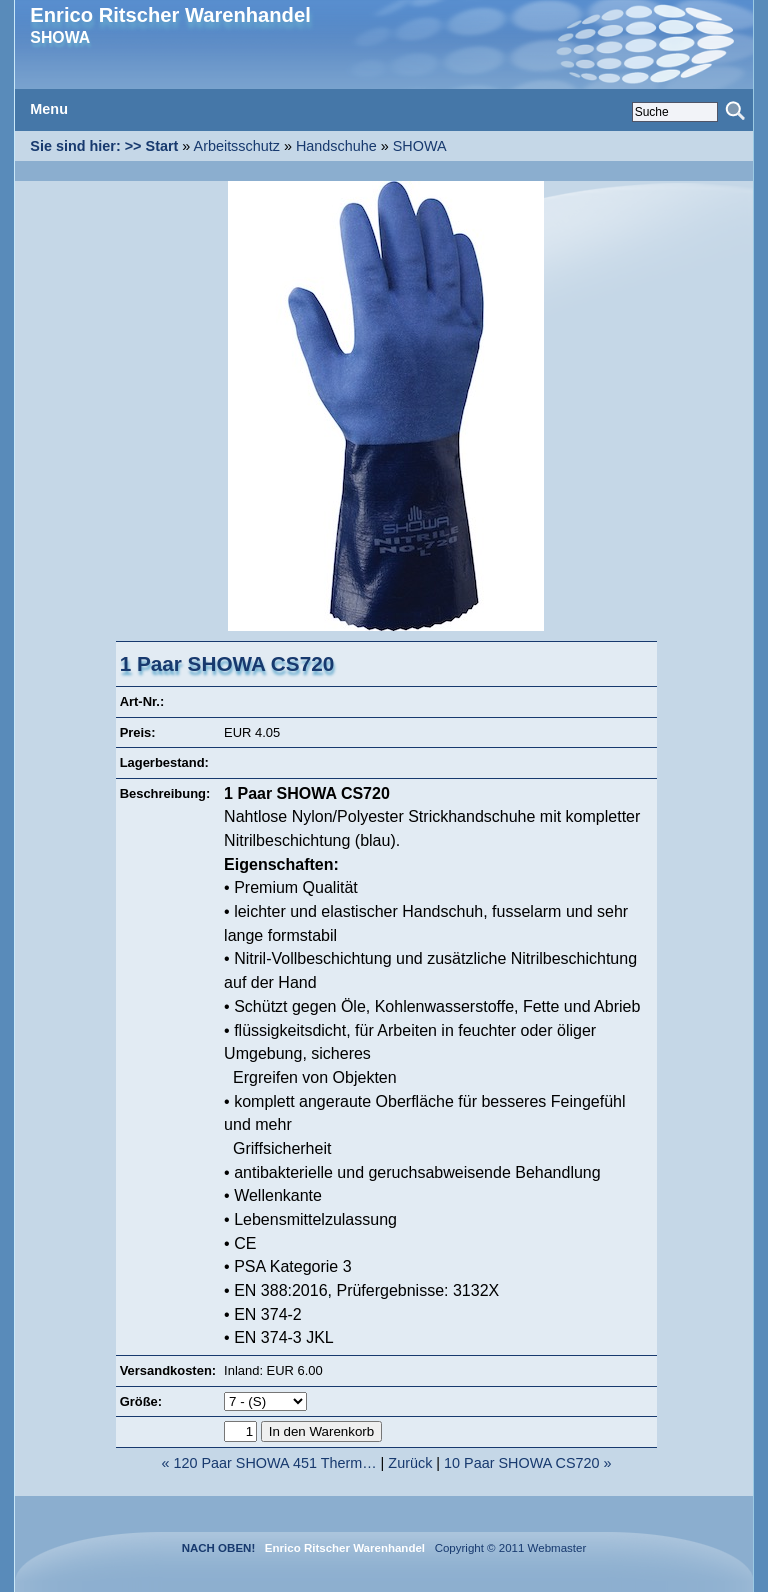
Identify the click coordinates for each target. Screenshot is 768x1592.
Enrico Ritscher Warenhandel (170, 15)
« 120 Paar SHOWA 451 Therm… (268, 1463)
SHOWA (420, 146)
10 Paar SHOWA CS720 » (527, 1463)
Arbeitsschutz (237, 146)
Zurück (410, 1463)
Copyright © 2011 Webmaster (507, 1548)
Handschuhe (336, 146)
